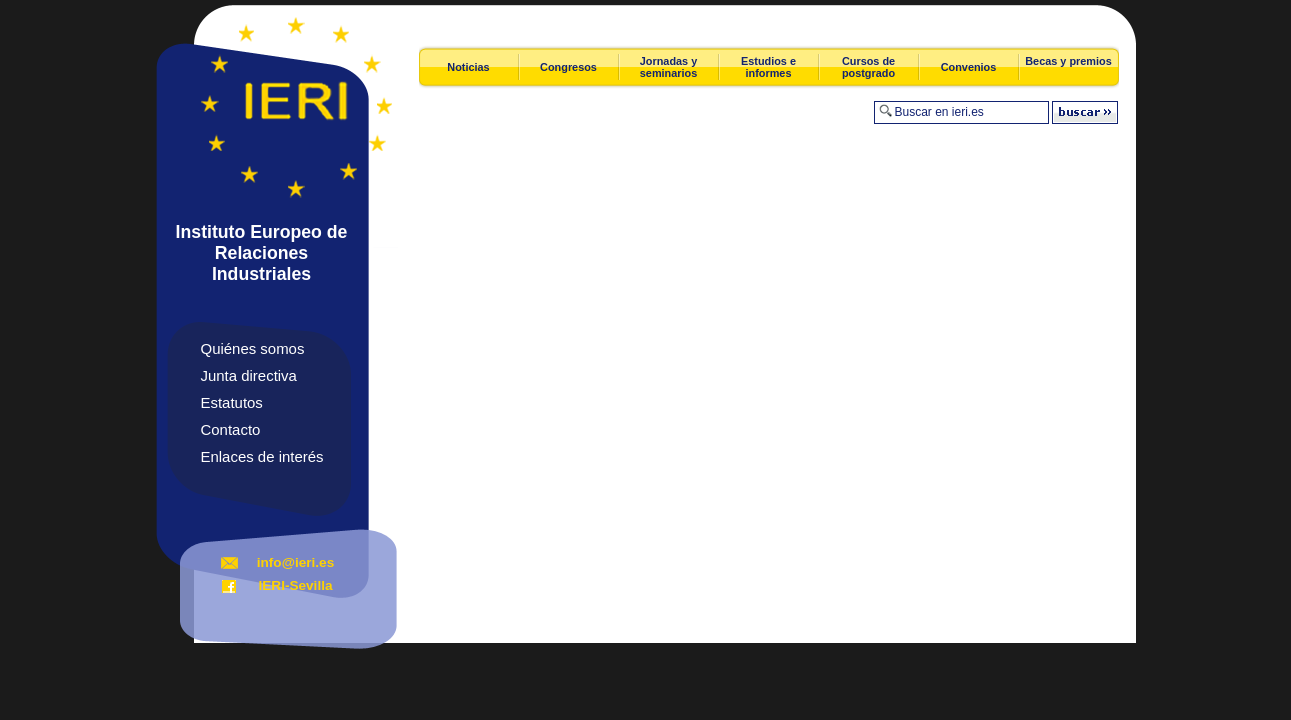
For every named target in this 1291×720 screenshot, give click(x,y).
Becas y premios (1068, 61)
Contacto (231, 429)
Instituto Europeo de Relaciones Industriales (262, 253)
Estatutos (232, 402)
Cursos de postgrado (868, 67)
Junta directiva (249, 375)
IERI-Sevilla (295, 585)
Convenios (969, 67)
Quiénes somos (253, 348)
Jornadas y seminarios (668, 67)
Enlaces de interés (262, 456)
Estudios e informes (768, 67)
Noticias (468, 67)
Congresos (568, 67)
